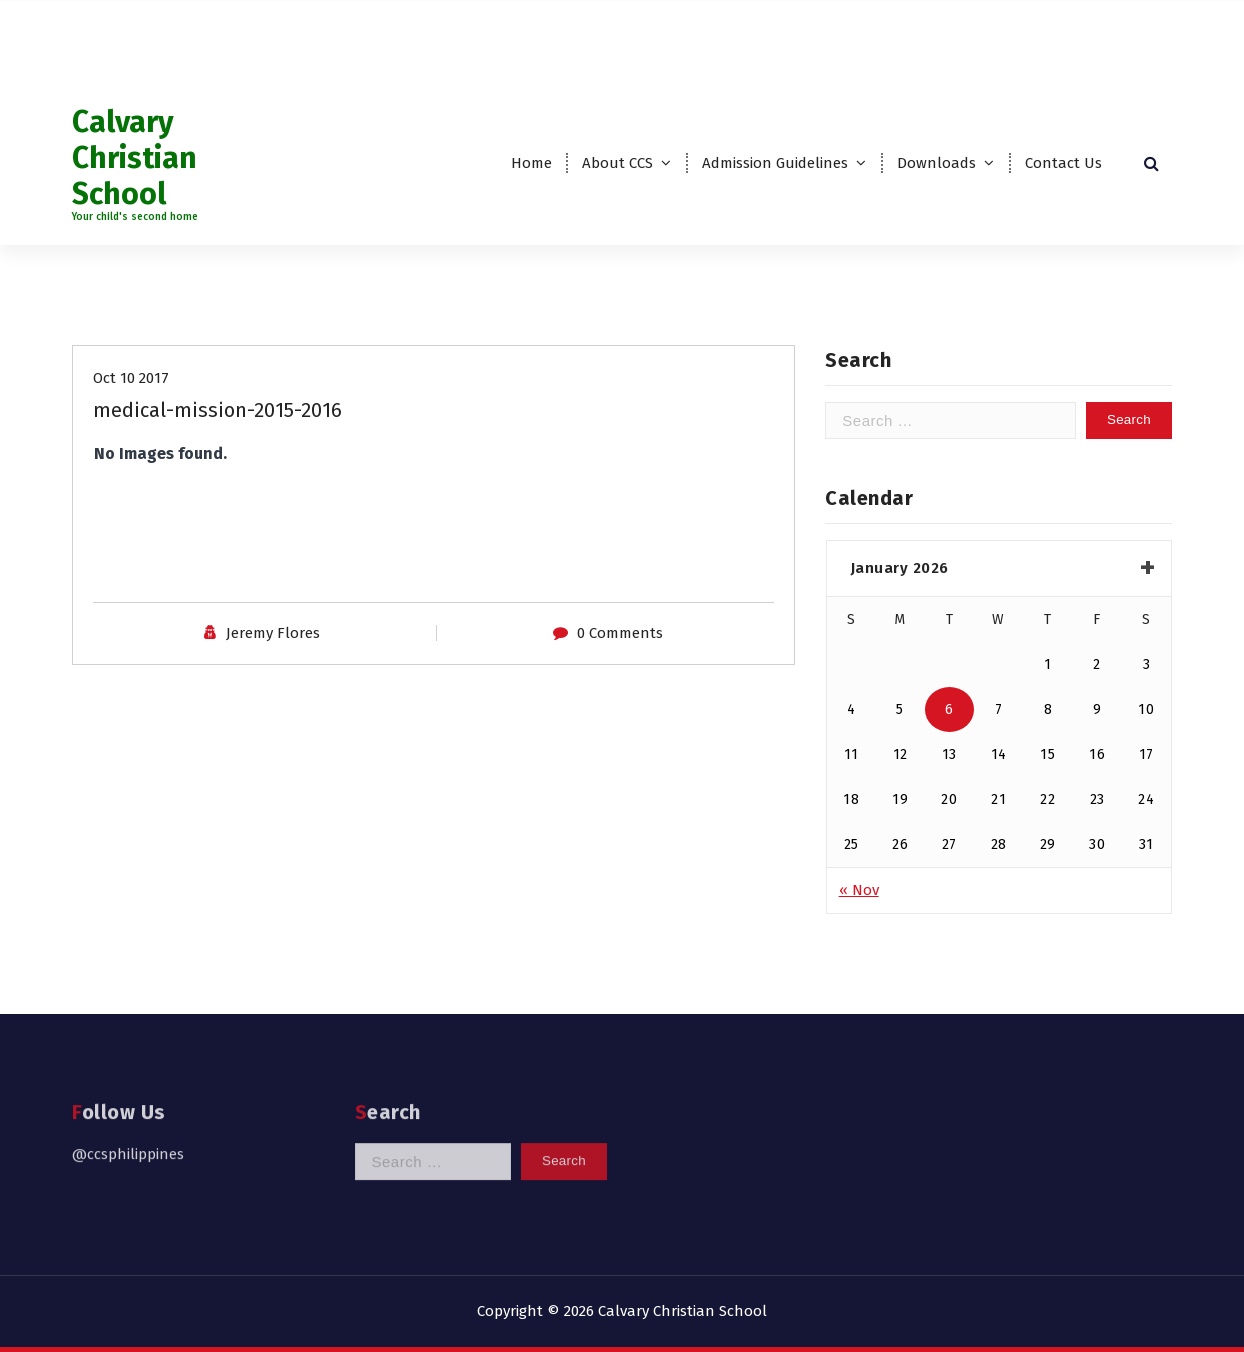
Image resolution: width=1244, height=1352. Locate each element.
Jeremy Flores (273, 640)
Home (531, 163)
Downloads (936, 163)
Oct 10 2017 (131, 385)
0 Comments (620, 640)
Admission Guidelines (775, 163)
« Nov (859, 902)
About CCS (617, 163)
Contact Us (1063, 163)
